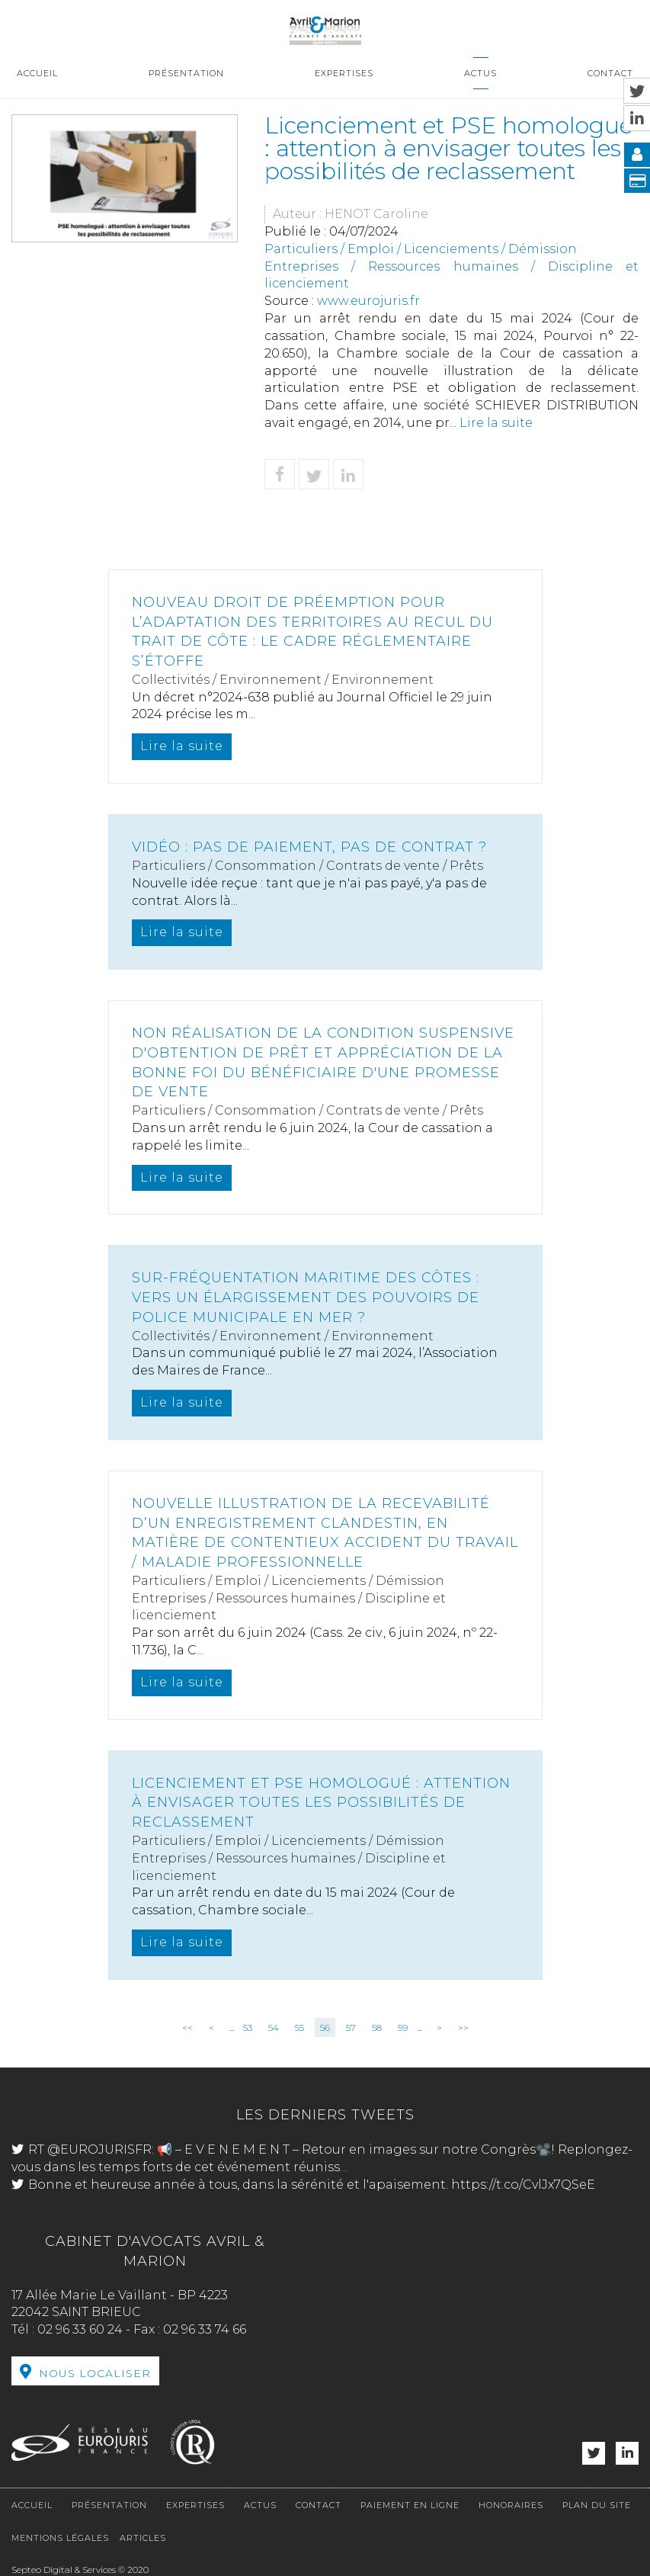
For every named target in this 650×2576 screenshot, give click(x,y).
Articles (143, 2538)
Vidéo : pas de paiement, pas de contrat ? (309, 847)
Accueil (37, 73)
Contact (610, 73)
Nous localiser (95, 2373)
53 (247, 2027)
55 (299, 2027)
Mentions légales (60, 2538)
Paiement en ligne (409, 2505)
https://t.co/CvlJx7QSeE (523, 2184)
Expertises (344, 73)
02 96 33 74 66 (204, 2329)
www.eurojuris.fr (368, 301)
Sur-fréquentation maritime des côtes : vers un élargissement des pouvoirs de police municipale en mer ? (305, 1297)
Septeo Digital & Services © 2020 (80, 2569)
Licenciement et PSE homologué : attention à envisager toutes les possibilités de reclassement (321, 1802)
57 (351, 2027)
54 (273, 2027)
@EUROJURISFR (99, 2149)
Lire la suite (496, 422)
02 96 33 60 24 (80, 2329)
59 (403, 2027)
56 (325, 2027)
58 (377, 2027)
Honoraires (511, 2505)
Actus (480, 73)
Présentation (186, 73)
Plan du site (596, 2505)
